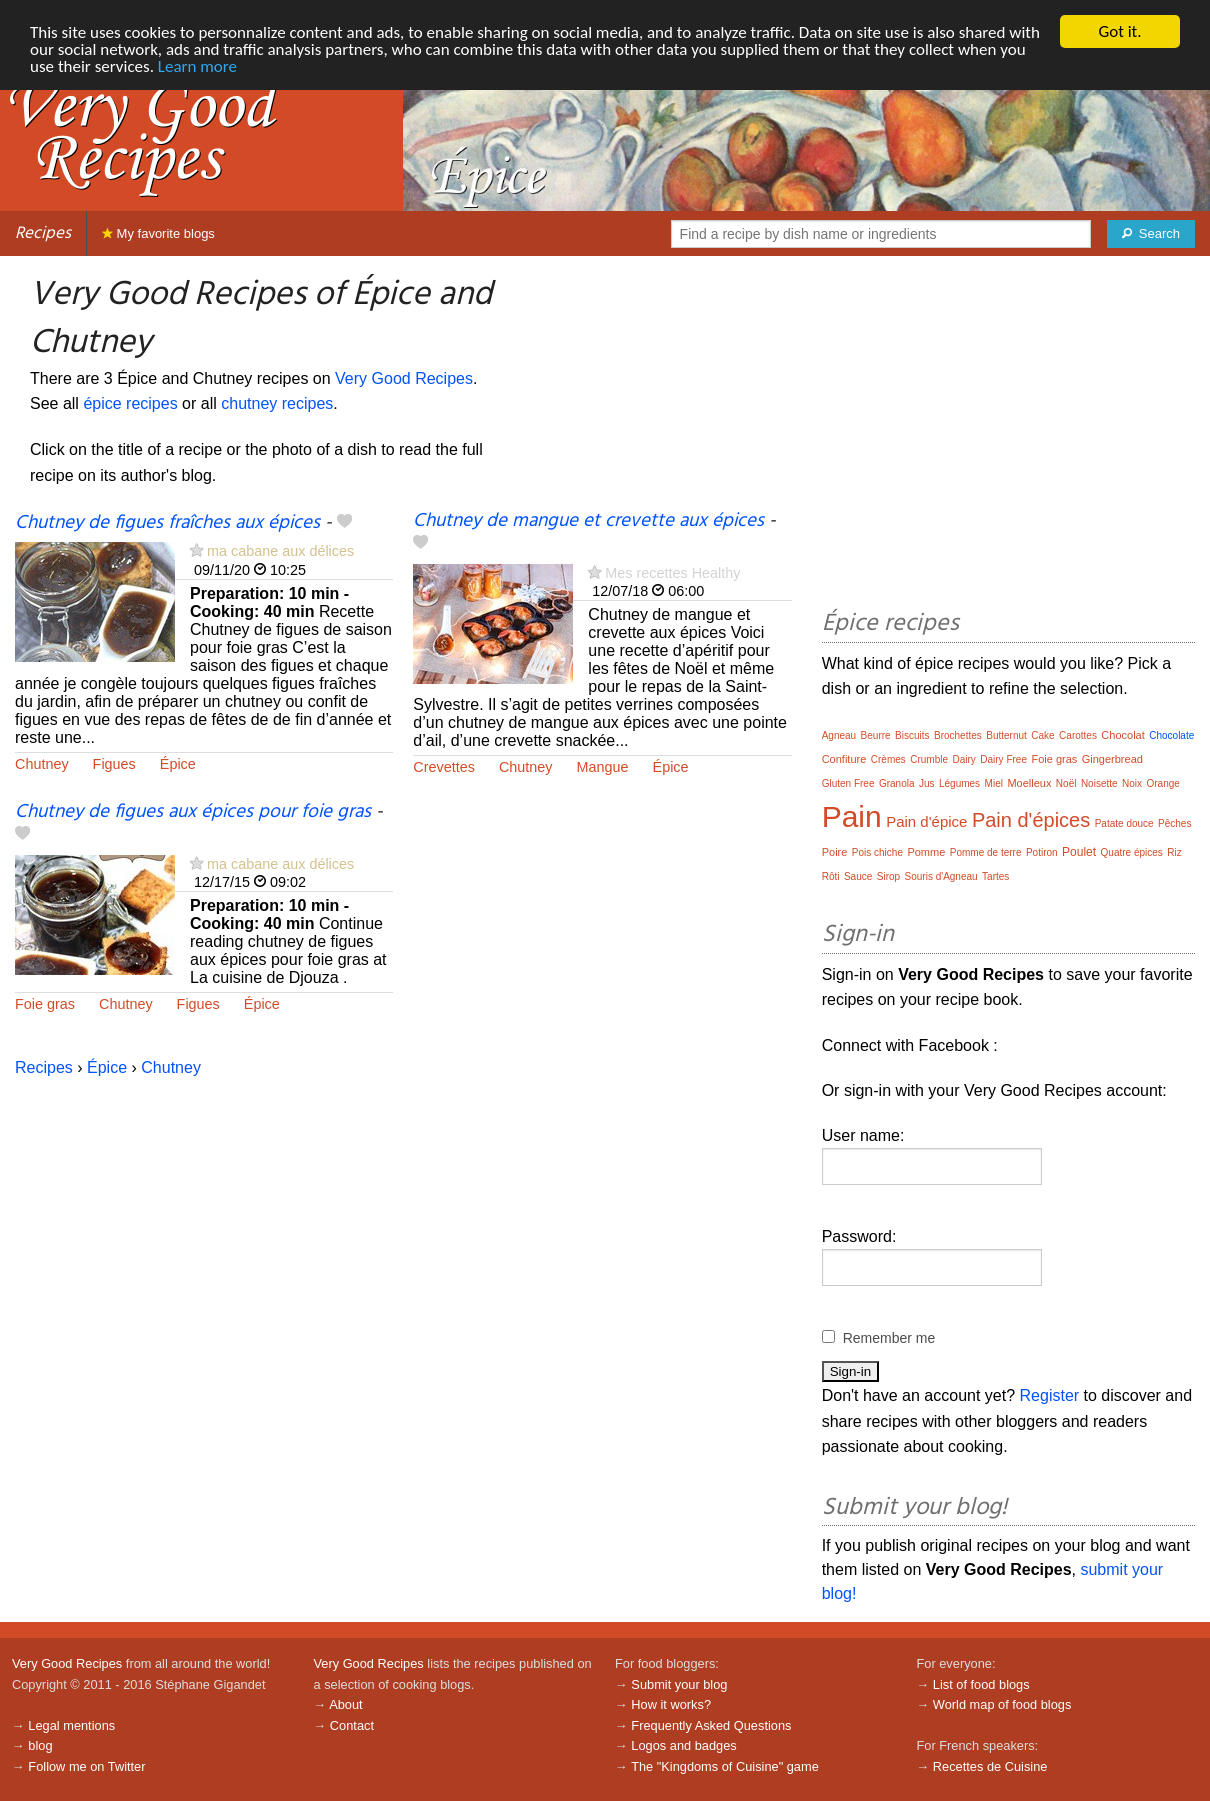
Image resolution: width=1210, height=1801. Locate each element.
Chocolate (1171, 735)
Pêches (1174, 823)
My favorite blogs (158, 233)
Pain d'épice (926, 821)
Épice (178, 764)
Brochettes (958, 735)
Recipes (43, 233)
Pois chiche (877, 852)
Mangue (603, 767)
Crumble (929, 759)
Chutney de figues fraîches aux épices (167, 523)
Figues (114, 764)
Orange (1163, 783)
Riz (1174, 852)
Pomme (926, 852)
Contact (352, 1725)
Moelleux (1029, 783)
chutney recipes (277, 403)
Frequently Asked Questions (711, 1725)
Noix (1132, 783)
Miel (994, 783)
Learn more (197, 66)
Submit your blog (679, 1684)
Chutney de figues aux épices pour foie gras (193, 812)
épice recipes (130, 403)
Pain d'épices (1031, 820)
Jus (927, 783)
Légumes (959, 783)
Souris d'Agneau (941, 876)
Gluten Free (848, 783)
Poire (835, 852)
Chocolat (1122, 735)
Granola (897, 783)
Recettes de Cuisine (990, 1766)
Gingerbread (1112, 759)
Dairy (963, 759)
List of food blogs (981, 1684)
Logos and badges (683, 1745)
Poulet (1079, 852)
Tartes (995, 876)
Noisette (1099, 783)
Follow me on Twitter (86, 1766)
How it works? (671, 1704)
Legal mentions (71, 1725)
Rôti (831, 876)
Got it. (1119, 31)
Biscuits (912, 735)
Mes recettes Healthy (672, 573)
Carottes (1078, 735)
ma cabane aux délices (280, 551)
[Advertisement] (1008, 436)
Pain (852, 816)
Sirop (888, 876)
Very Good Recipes (404, 378)
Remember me (889, 1338)
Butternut (1006, 735)
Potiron (1042, 852)
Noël (1066, 783)
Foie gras (45, 1004)
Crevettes (444, 767)
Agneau (839, 735)
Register (1050, 1395)
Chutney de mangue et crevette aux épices (588, 521)
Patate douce (1124, 823)
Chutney (42, 764)
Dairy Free (1003, 759)
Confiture (844, 759)
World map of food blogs (1002, 1704)
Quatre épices (1132, 852)
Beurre (876, 735)
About (345, 1704)
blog (40, 1745)
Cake (1042, 735)
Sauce (858, 876)
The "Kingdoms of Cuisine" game (725, 1766)
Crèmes (888, 759)
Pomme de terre (986, 852)
